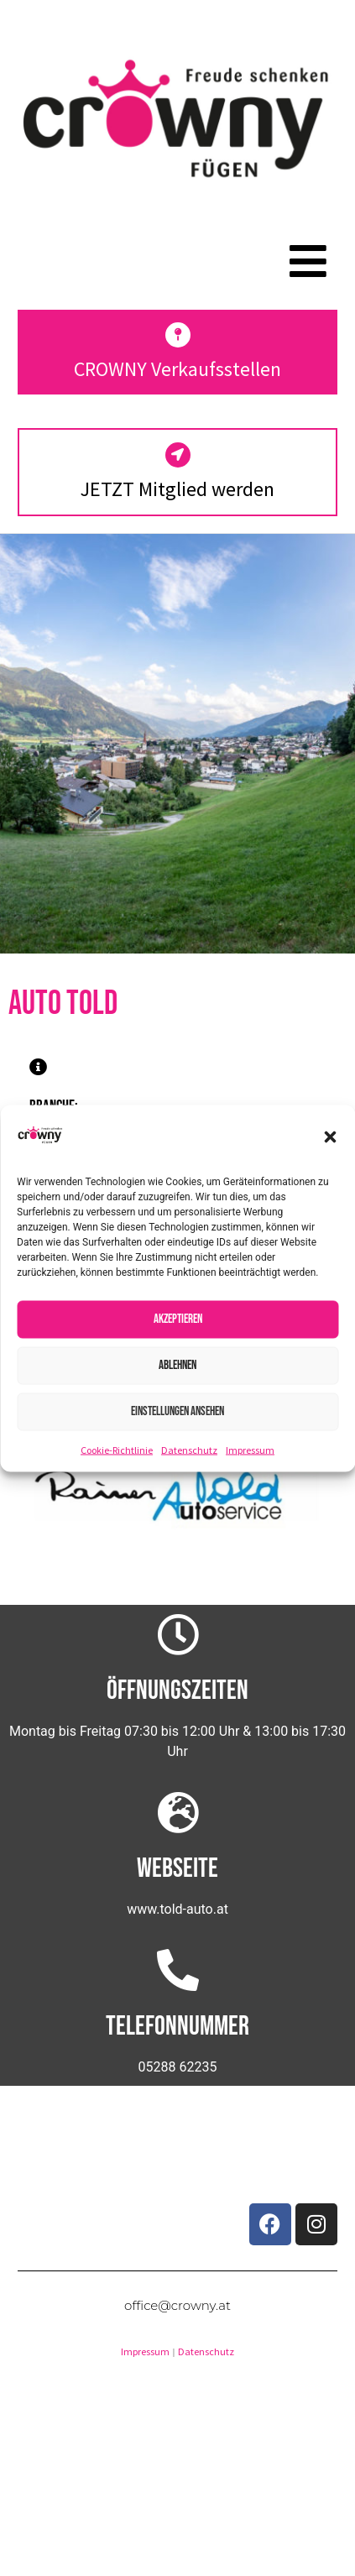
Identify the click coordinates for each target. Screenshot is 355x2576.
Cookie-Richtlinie (117, 1449)
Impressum (250, 1449)
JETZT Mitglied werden (177, 489)
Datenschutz (189, 1449)
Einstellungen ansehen (177, 1411)
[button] (329, 1137)
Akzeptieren (178, 1319)
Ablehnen (177, 1365)
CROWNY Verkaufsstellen (177, 369)
